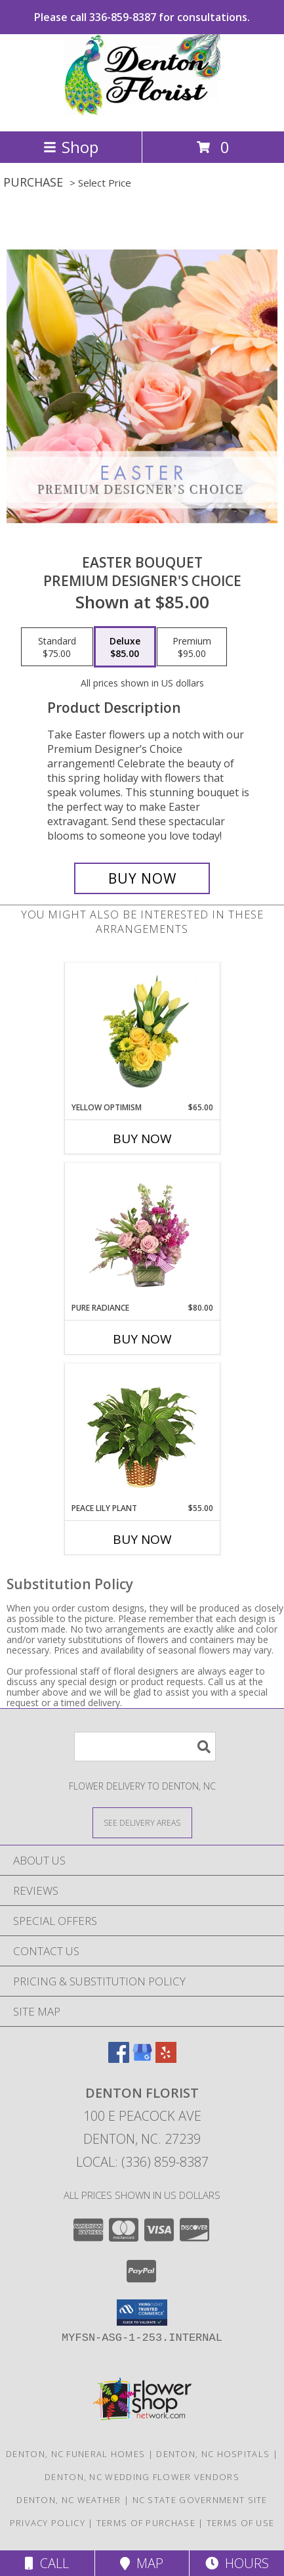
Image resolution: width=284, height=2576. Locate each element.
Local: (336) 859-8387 (142, 2162)
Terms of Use (241, 2523)
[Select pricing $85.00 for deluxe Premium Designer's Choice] (125, 647)
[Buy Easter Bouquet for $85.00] (142, 878)
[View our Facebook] (118, 2058)
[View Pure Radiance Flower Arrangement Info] (142, 1232)
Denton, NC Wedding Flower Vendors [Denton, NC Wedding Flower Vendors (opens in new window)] (142, 2477)
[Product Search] (145, 1746)
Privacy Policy (47, 2523)
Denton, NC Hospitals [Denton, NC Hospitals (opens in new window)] (213, 2454)
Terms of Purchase (145, 2523)
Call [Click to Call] (47, 2563)
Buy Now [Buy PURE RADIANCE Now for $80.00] (142, 1338)
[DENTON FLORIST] (142, 112)
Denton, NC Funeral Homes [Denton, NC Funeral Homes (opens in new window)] (75, 2454)
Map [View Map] (141, 2563)
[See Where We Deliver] (142, 1822)
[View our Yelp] (165, 2058)
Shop (70, 147)
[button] (142, 2312)
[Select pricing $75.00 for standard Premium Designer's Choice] (57, 647)
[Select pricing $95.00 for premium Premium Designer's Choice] (191, 647)
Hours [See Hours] (237, 2563)
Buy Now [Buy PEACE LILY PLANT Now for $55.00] (142, 1539)
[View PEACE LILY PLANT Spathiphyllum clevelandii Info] (142, 1433)
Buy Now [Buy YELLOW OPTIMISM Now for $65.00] (142, 1138)
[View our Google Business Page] (142, 2058)
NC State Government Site (200, 2500)
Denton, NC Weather (68, 2500)
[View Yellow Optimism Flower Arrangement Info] (142, 1032)
